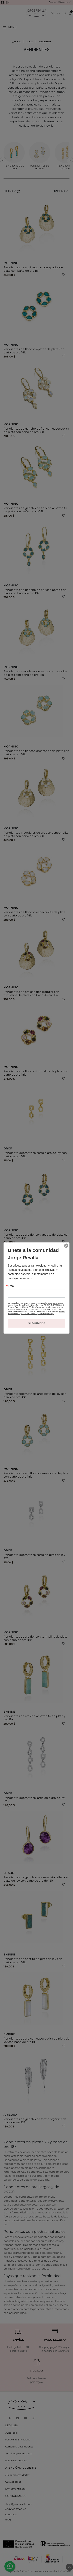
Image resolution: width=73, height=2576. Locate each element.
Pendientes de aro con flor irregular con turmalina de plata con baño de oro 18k (31, 993)
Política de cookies (16, 2460)
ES (2, 2)
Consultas (11, 2514)
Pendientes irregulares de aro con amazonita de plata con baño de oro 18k (35, 673)
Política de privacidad (17, 2439)
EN (7, 2)
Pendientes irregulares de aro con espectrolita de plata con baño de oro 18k (36, 834)
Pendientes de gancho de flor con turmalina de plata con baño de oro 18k (35, 1315)
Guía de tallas (13, 2481)
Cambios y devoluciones (19, 2446)
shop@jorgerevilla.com (18, 2504)
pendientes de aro (31, 2196)
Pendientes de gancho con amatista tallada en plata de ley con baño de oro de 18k (36, 1879)
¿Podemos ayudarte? (17, 2474)
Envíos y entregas (15, 2488)
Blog (8, 2519)
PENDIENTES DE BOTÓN (40, 167)
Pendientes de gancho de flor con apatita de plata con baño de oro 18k (35, 591)
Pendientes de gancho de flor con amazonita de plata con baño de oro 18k (35, 509)
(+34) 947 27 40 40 (15, 2509)
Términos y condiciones (18, 2453)
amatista (9, 2249)
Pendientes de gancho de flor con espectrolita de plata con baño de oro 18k (36, 430)
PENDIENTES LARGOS (65, 167)
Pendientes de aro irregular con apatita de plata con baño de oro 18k (33, 269)
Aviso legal (11, 2432)
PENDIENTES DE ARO (14, 167)
